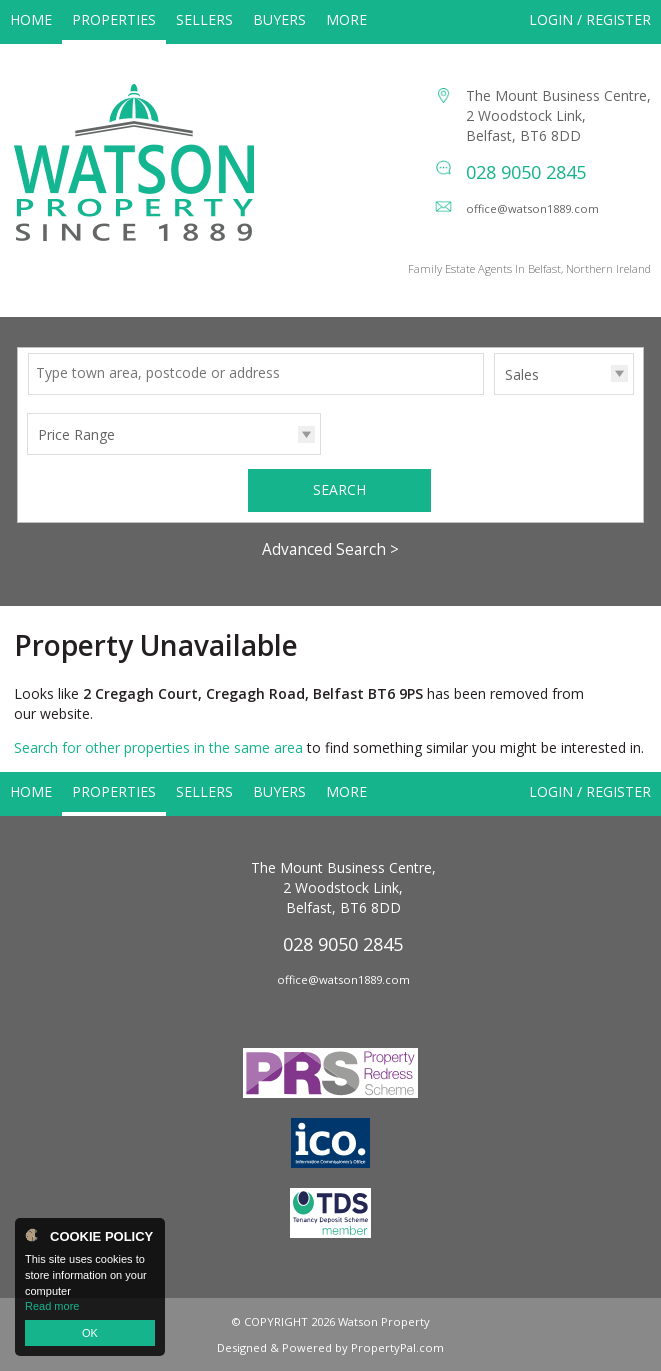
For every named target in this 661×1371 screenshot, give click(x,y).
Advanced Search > (330, 549)
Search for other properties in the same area (158, 747)
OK (90, 1333)
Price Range (76, 434)
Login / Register (590, 19)
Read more (52, 1306)
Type (494, 393)
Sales (522, 374)
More (346, 19)
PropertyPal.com (397, 1347)
